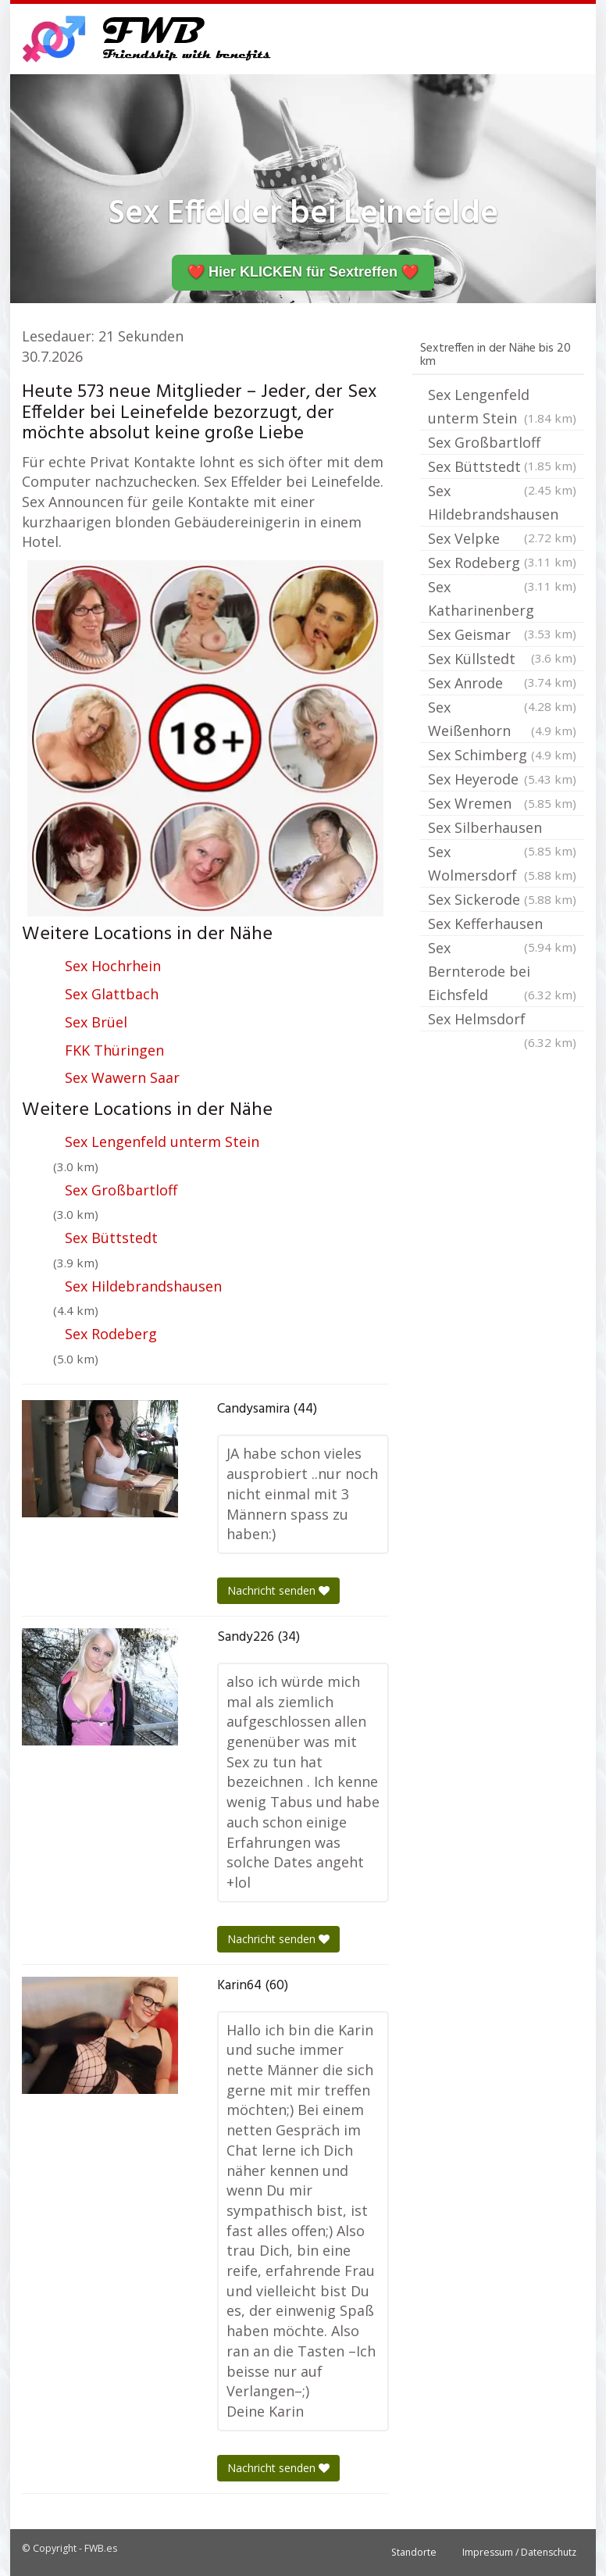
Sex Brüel (96, 1022)
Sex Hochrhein (113, 965)
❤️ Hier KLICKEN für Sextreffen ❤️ (303, 272)
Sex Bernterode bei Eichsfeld (502, 972)
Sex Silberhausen (502, 829)
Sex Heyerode (502, 779)
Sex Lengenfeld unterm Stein (162, 1141)
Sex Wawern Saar (122, 1077)
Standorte (414, 2552)
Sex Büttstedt (111, 1237)
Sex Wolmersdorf (502, 864)
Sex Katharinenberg (502, 600)
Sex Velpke (502, 540)
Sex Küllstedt (502, 660)
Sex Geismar (502, 636)
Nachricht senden (278, 1590)
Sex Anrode (502, 684)
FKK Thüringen (114, 1050)
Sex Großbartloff (121, 1190)
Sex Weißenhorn (502, 720)
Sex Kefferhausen (502, 925)
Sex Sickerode (502, 899)
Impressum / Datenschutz (519, 2552)
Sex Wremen (502, 803)
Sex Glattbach (112, 993)
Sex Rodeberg (111, 1333)
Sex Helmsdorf (502, 1020)
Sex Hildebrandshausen (143, 1286)
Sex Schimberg (502, 754)
